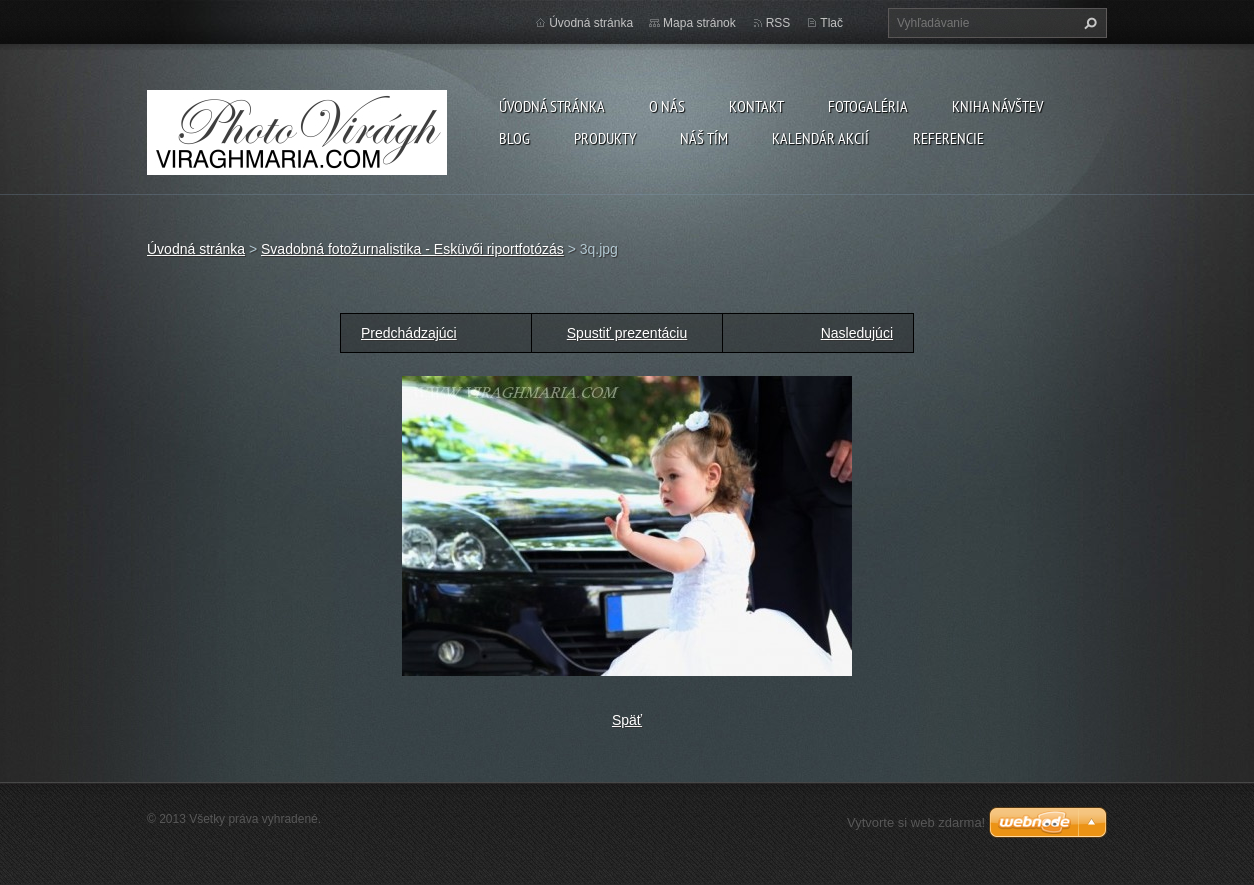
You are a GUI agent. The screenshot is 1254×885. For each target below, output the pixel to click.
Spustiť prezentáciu (627, 333)
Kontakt (756, 106)
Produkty (605, 138)
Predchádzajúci (409, 333)
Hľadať (1088, 23)
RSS (778, 23)
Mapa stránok (699, 23)
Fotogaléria (868, 106)
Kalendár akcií (820, 138)
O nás (667, 106)
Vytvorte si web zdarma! (916, 822)
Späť (627, 720)
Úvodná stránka (552, 106)
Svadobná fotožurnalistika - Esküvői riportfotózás (412, 249)
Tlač (831, 23)
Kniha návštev (997, 106)
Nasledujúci (857, 333)
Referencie (948, 138)
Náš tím (704, 138)
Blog (514, 138)
